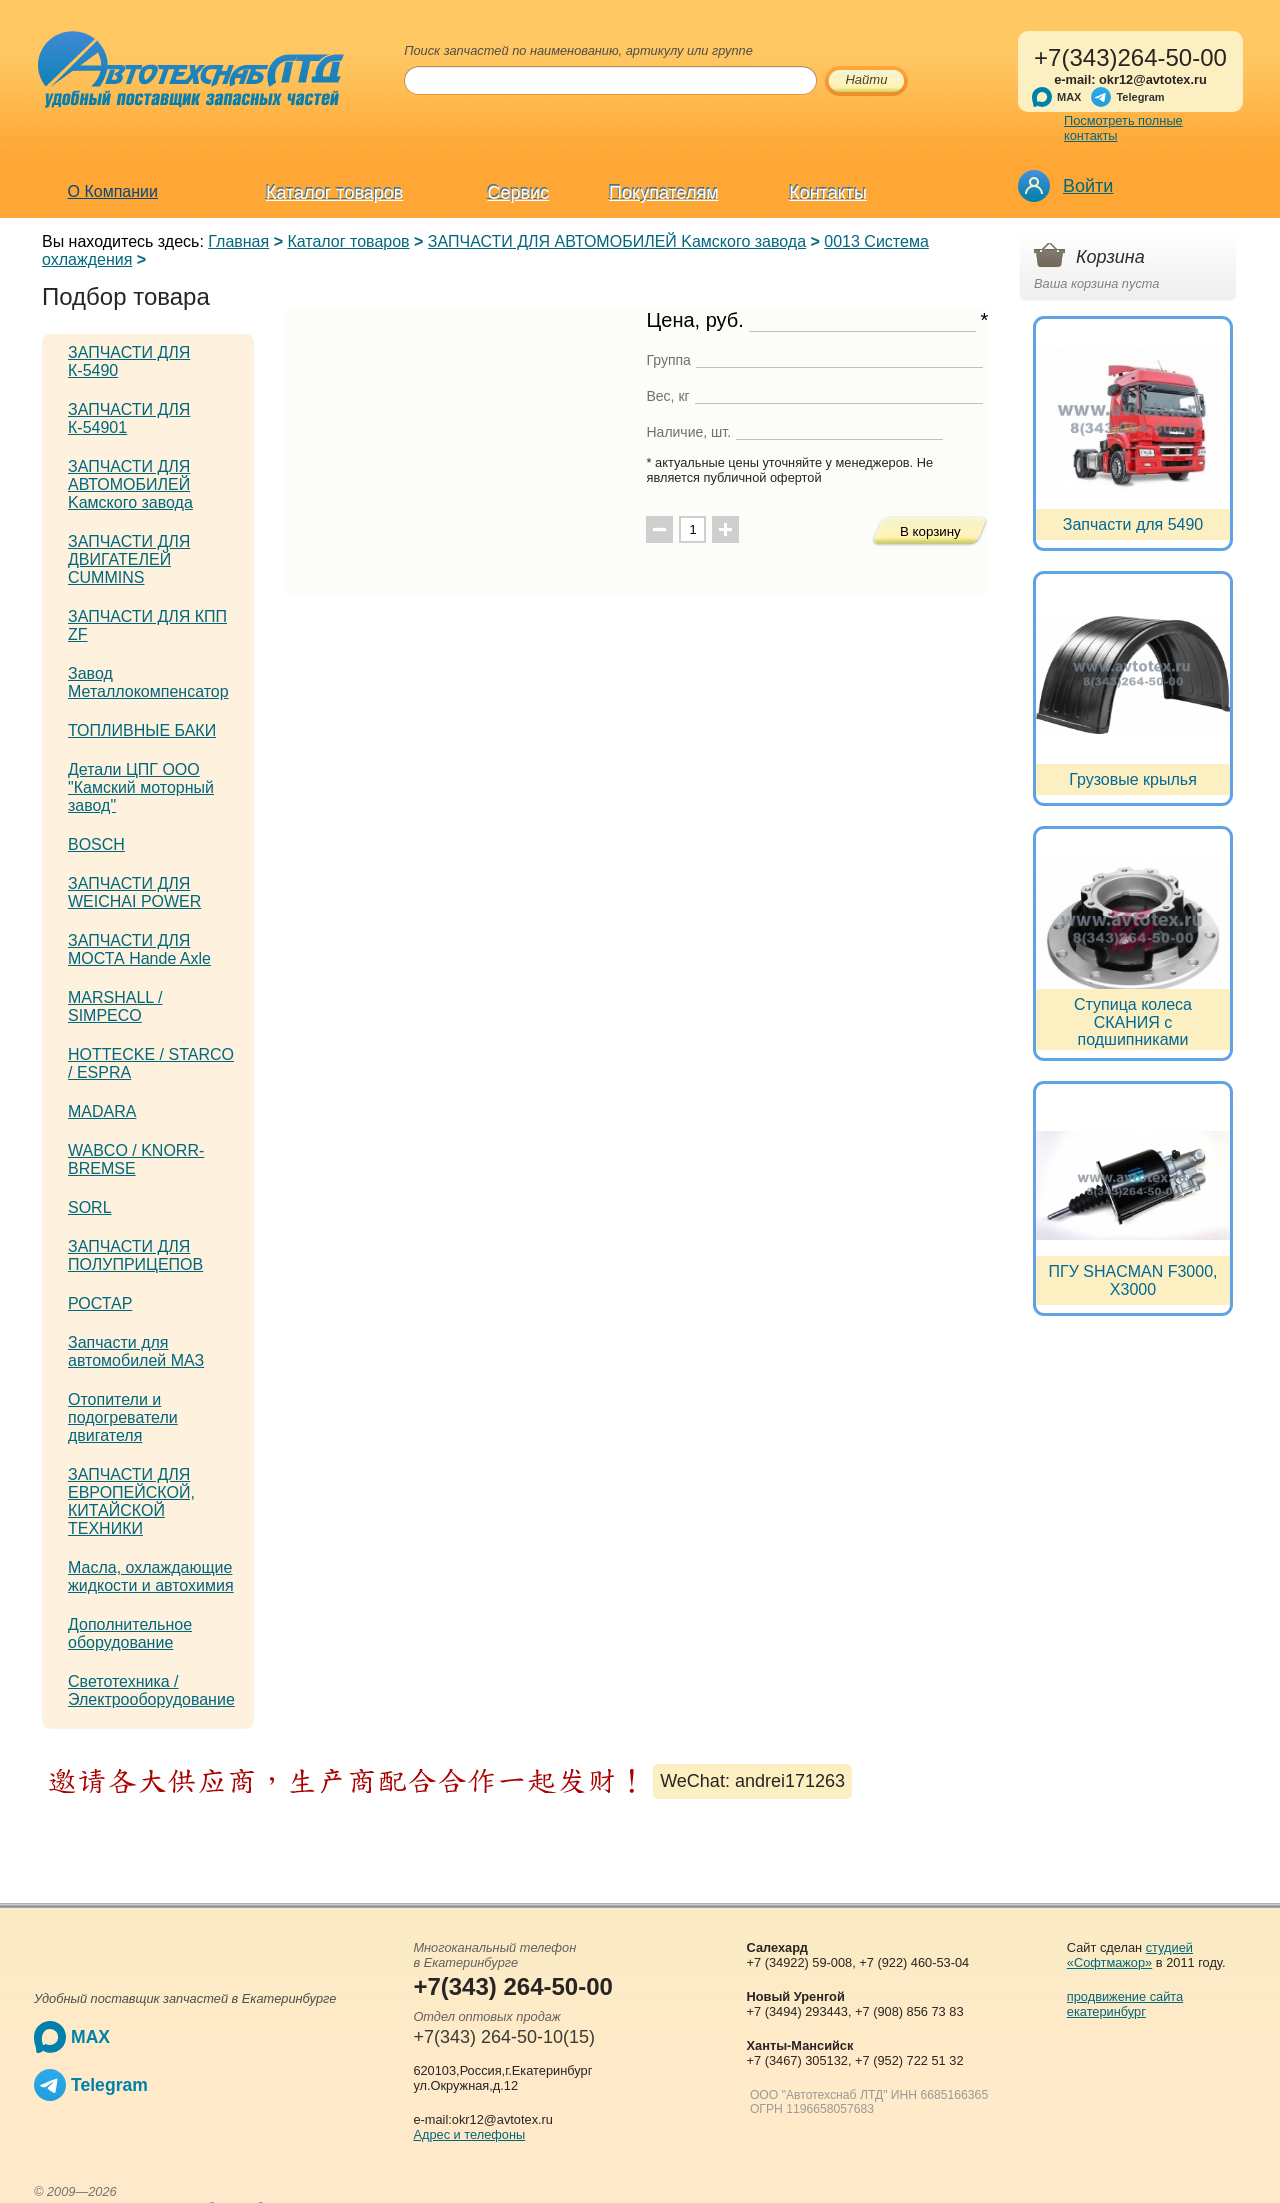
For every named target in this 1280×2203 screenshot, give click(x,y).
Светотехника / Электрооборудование (151, 1690)
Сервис (519, 193)
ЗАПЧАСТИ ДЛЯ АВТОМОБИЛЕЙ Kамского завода (617, 241)
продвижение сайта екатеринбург (1125, 2004)
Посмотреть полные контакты (1123, 128)
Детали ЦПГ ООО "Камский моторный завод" (141, 787)
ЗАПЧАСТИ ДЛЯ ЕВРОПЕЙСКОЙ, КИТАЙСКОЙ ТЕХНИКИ (131, 1501)
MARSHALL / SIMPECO (115, 1006)
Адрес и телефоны (469, 2134)
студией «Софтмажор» (1130, 1955)
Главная (238, 241)
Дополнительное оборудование (130, 1633)
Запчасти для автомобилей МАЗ (136, 1351)
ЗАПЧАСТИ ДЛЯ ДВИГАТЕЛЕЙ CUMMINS (129, 559)
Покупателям (663, 193)
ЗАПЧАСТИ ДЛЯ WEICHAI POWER (134, 892)
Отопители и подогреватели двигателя (123, 1417)
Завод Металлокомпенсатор (148, 682)
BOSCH (96, 844)
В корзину (930, 531)
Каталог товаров (334, 193)
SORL (90, 1207)
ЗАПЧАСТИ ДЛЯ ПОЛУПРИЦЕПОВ (135, 1255)
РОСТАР (100, 1303)
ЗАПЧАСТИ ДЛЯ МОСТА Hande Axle (139, 949)
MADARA (102, 1111)
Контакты (828, 193)
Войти (1088, 186)
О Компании (113, 191)
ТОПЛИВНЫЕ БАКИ (142, 730)
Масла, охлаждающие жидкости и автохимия (151, 1576)
